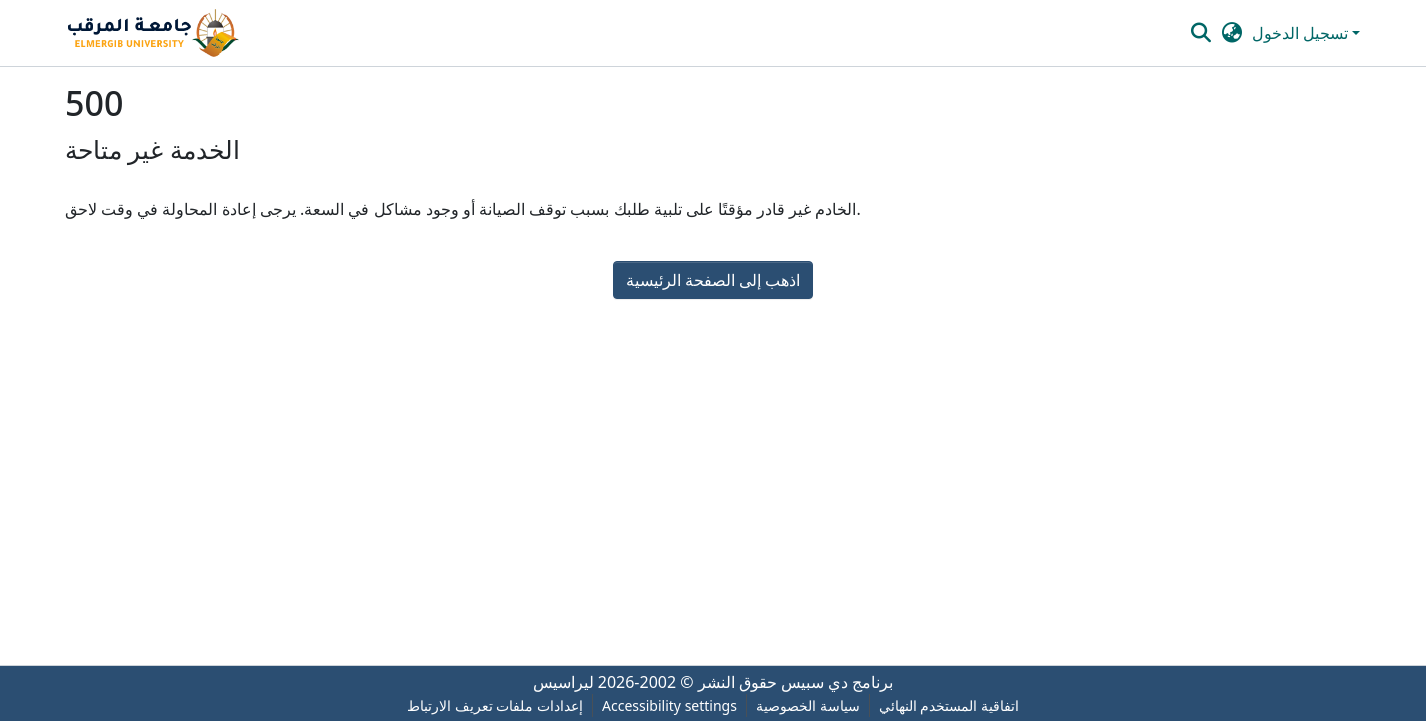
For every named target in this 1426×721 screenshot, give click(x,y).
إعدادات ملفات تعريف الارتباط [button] (495, 705)
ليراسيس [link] (563, 682)
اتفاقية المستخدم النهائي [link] (949, 705)
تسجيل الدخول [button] (1302, 33)
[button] (153, 33)
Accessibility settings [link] (669, 705)
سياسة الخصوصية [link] (808, 705)
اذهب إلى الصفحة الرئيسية (713, 280)
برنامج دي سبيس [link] (837, 682)
